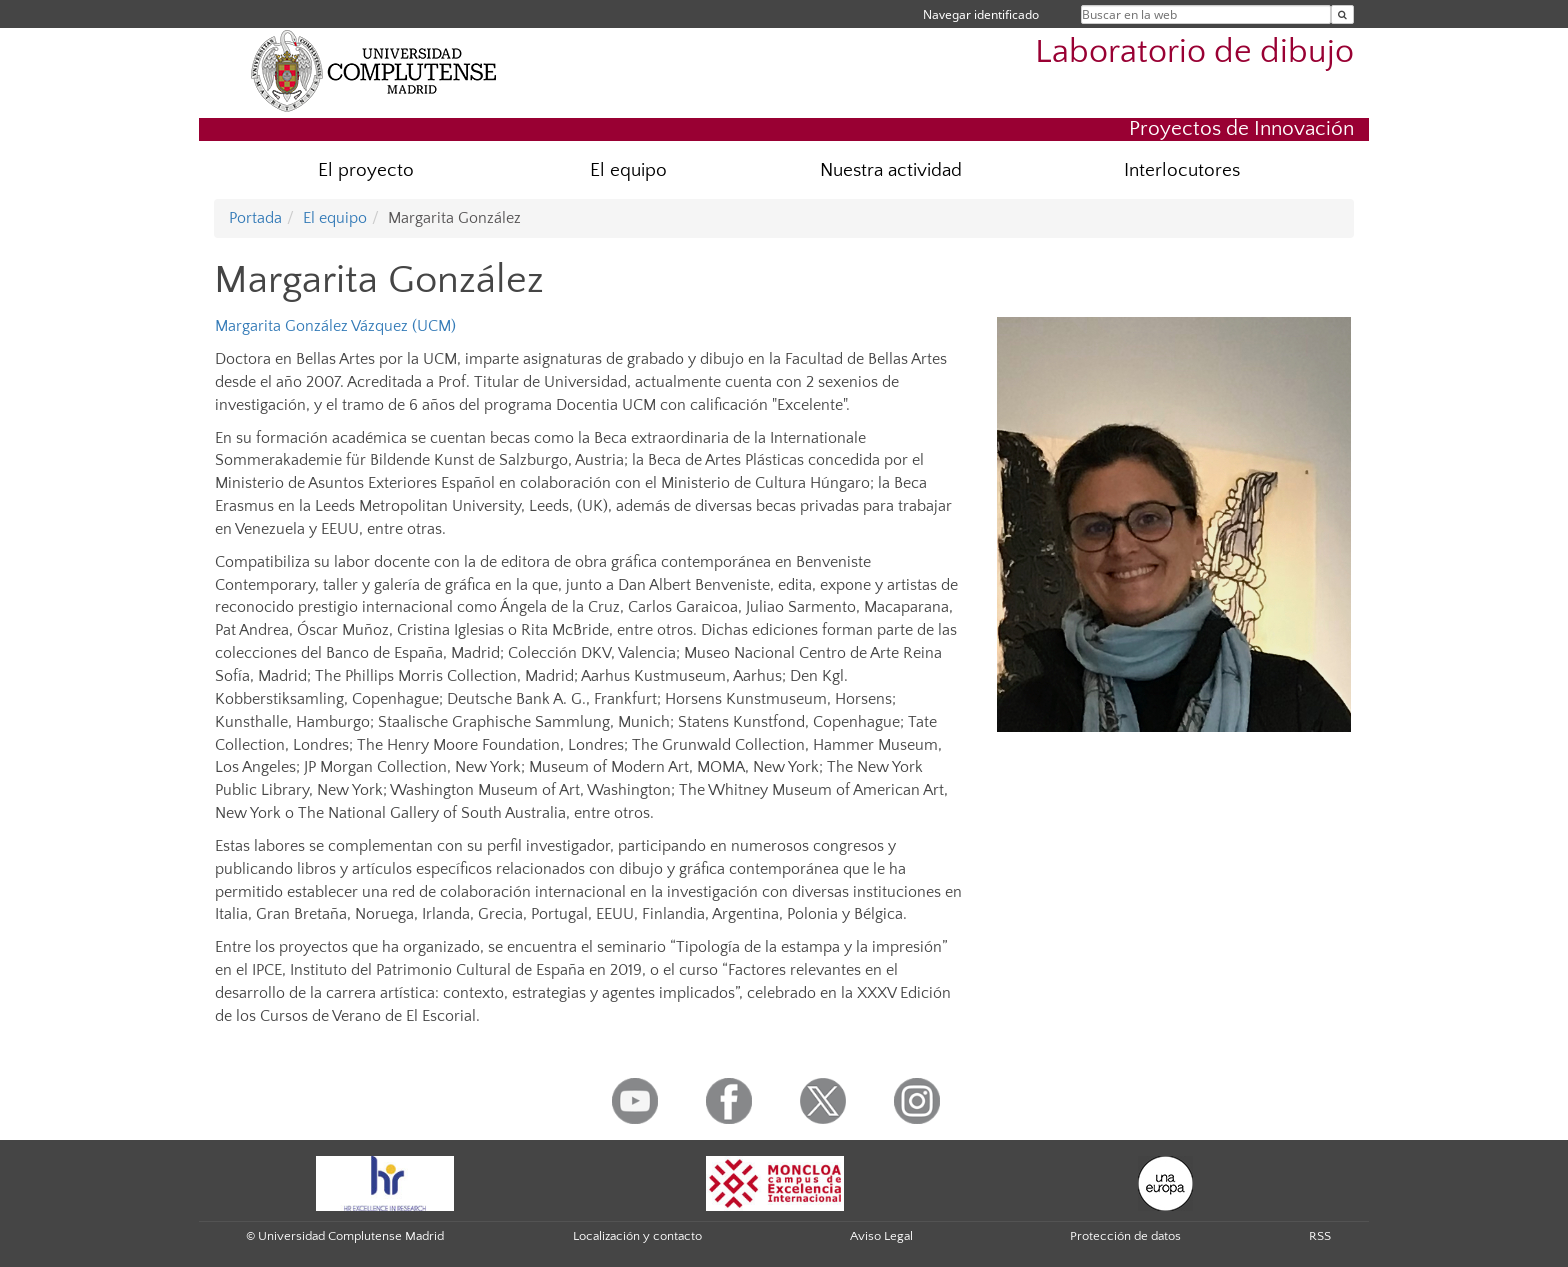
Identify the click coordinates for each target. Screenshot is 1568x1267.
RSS (1320, 1236)
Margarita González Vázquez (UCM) (335, 326)
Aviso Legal (881, 1236)
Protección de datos (1125, 1236)
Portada (255, 218)
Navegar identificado (981, 14)
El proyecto (366, 170)
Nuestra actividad (891, 170)
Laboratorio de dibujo (1194, 52)
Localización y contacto (637, 1236)
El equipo (628, 170)
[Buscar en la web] (1342, 14)
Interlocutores (1182, 170)
